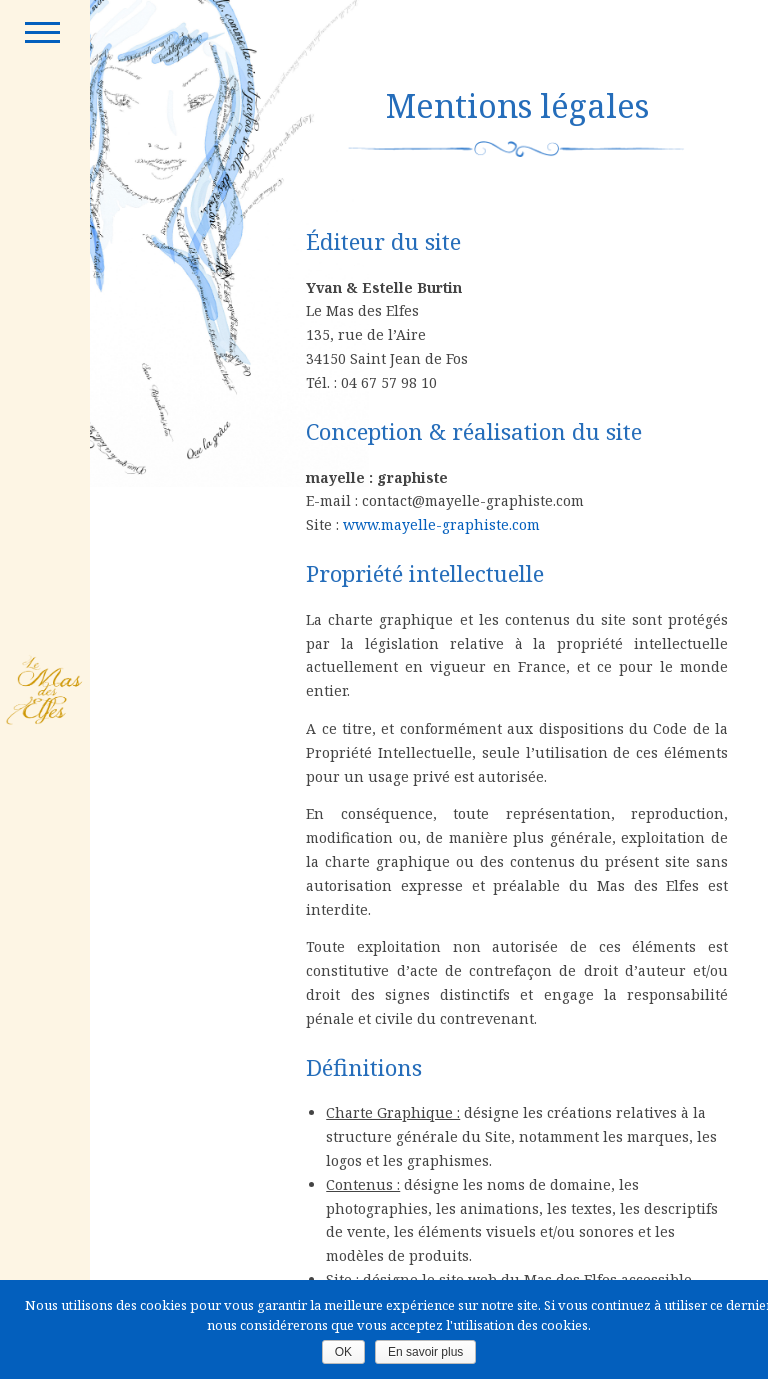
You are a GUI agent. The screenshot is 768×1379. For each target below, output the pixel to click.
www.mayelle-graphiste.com (441, 524)
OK (343, 1352)
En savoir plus (425, 1352)
